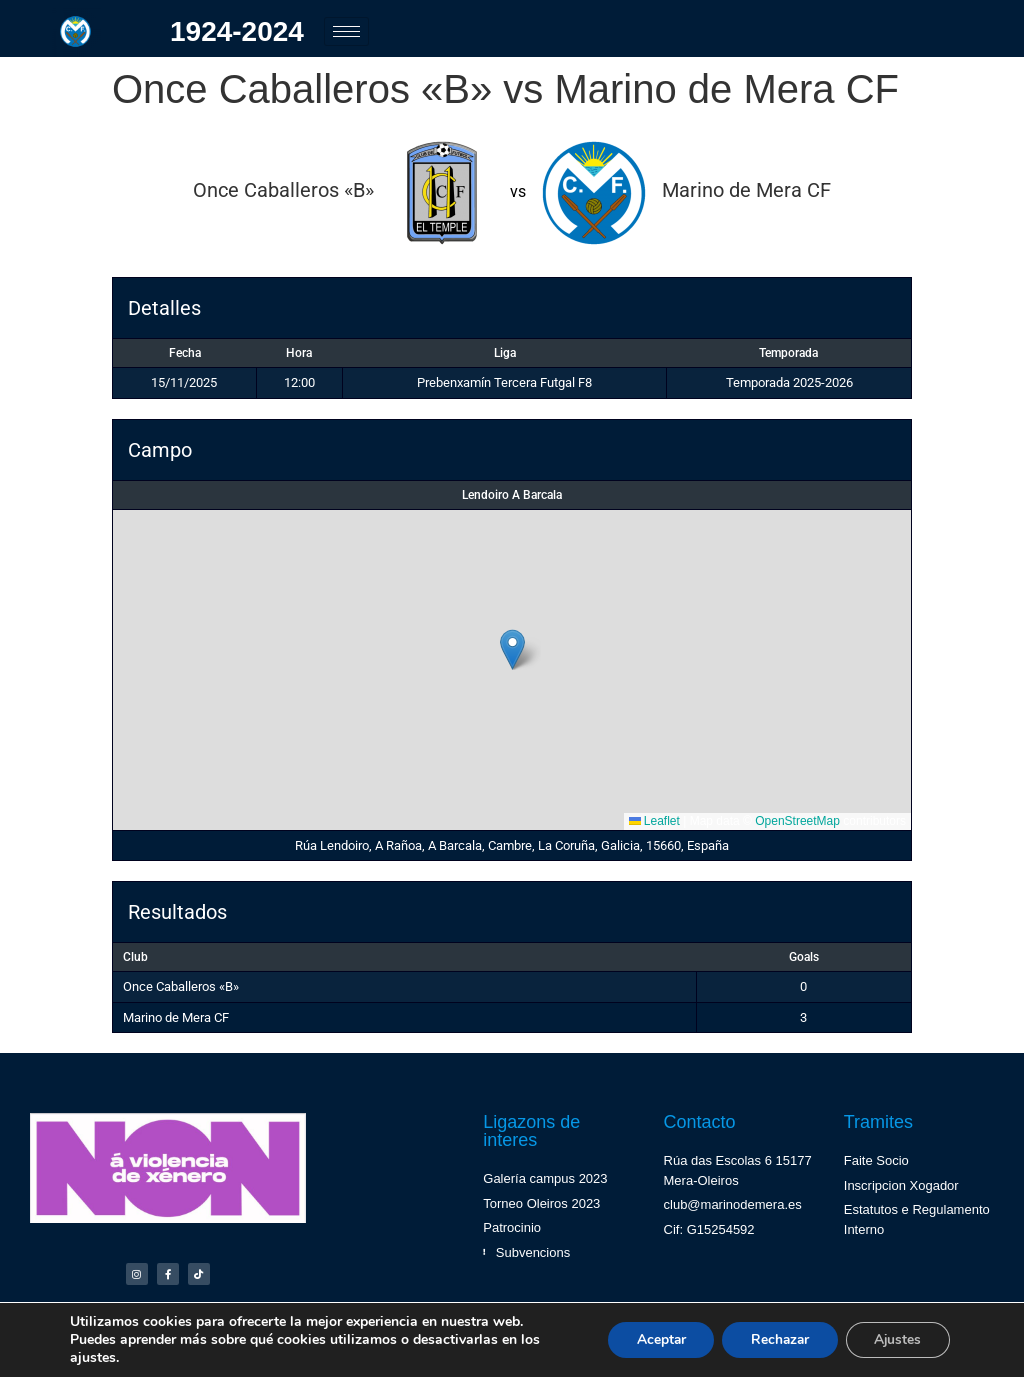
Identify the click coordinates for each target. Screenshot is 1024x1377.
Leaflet (654, 821)
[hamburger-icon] (346, 31)
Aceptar (651, 1339)
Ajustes (896, 1339)
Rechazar (774, 1339)
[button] (512, 649)
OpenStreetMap (797, 821)
